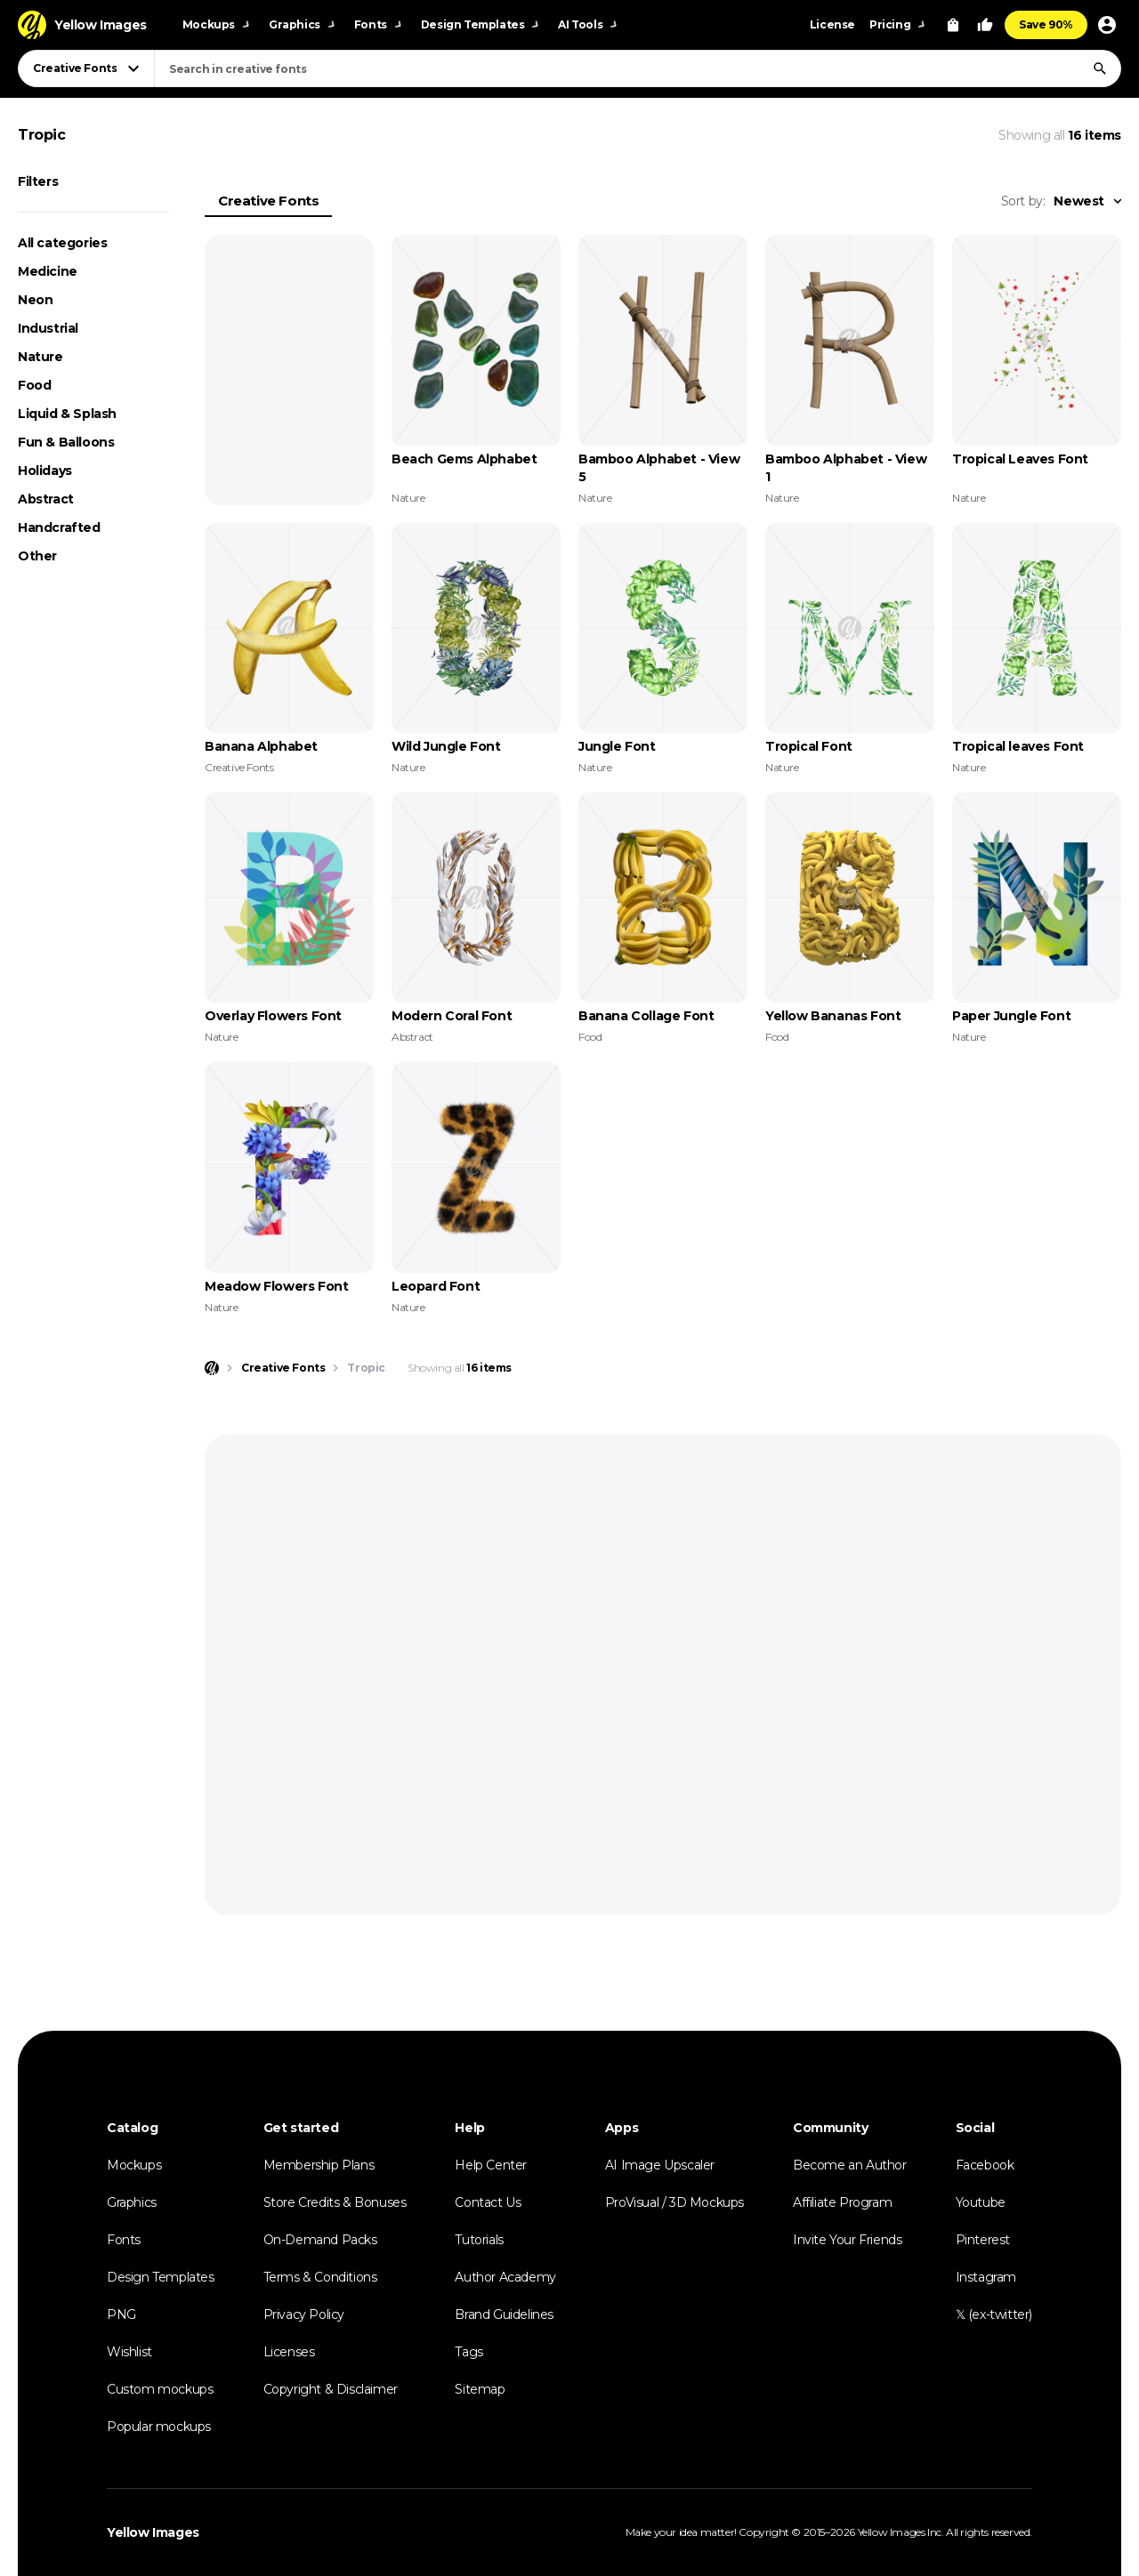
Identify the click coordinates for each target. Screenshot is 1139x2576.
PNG (121, 2314)
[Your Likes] (985, 25)
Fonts (124, 2240)
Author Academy (505, 2277)
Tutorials (479, 2240)
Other (37, 556)
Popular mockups (159, 2427)
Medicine (47, 271)
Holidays (45, 471)
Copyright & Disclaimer (330, 2389)
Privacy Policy (303, 2314)
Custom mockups (160, 2389)
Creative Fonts (268, 200)
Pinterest (983, 2240)
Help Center (491, 2165)
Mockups (134, 2165)
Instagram (986, 2277)
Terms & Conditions (320, 2277)
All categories (62, 243)
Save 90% (1046, 24)
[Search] (1100, 68)
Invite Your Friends (847, 2240)
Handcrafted (59, 527)
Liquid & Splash (67, 414)
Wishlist (129, 2352)
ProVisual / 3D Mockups (674, 2202)
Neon (35, 300)
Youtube (981, 2202)
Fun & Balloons (66, 442)
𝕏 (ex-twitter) (994, 2314)
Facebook (985, 2165)
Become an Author (850, 2165)
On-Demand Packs (320, 2240)
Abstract (46, 499)
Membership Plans (319, 2165)
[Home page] (212, 1368)
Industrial (48, 328)
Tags (468, 2352)
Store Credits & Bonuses (335, 2202)
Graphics (132, 2202)
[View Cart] (953, 25)
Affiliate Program (842, 2202)
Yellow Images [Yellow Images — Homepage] (153, 2532)
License (832, 24)
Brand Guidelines (504, 2314)
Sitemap (480, 2389)
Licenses (289, 2352)
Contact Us (488, 2202)
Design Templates (160, 2277)
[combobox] (637, 68)
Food (34, 385)
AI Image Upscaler (660, 2165)
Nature (40, 357)
